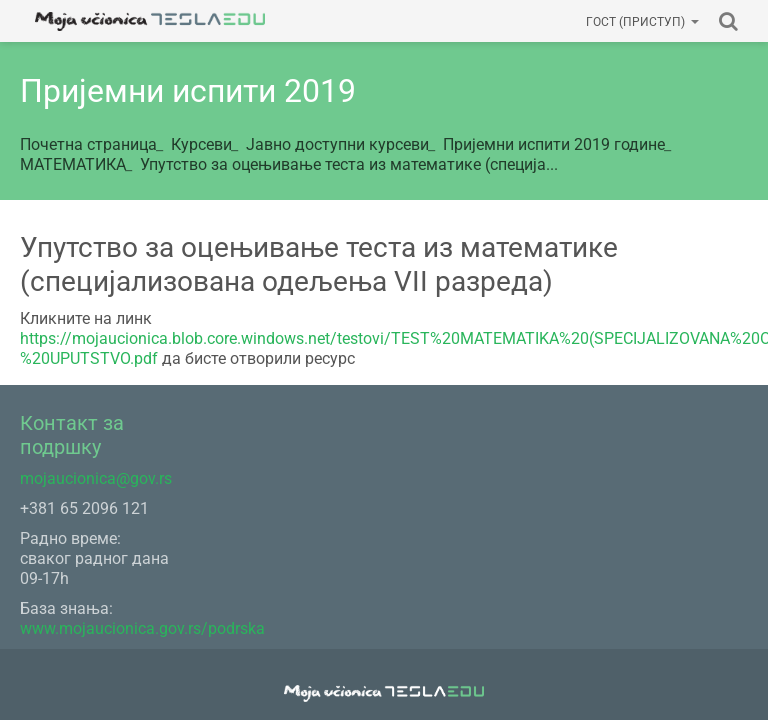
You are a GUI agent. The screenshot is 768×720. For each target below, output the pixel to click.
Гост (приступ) (642, 22)
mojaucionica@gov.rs (96, 478)
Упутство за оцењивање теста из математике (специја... (349, 164)
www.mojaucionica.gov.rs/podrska (142, 628)
